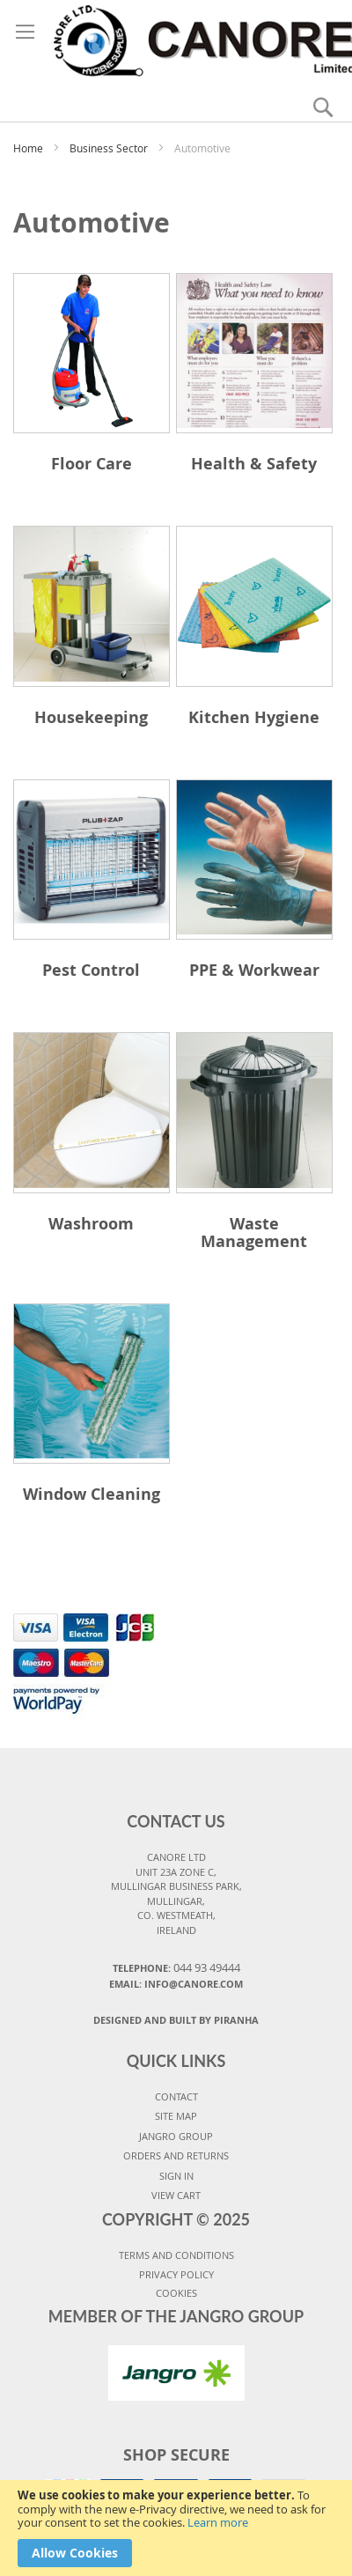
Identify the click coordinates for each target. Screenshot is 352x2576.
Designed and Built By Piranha (176, 2019)
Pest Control (91, 970)
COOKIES (176, 2292)
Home (29, 148)
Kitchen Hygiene (253, 717)
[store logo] (176, 38)
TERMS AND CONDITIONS (176, 2255)
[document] (176, 2528)
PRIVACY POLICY (176, 2274)
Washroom (91, 1224)
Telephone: (176, 1967)
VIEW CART (176, 2195)
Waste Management (254, 1232)
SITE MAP (176, 2115)
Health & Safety (254, 464)
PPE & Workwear (254, 970)
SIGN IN (176, 2175)
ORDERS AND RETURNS (176, 2155)
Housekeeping (91, 717)
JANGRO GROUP (176, 2136)
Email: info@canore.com (176, 1983)
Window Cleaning (91, 1494)
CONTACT (176, 2096)
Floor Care (91, 464)
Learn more (217, 2522)
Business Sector (110, 148)
